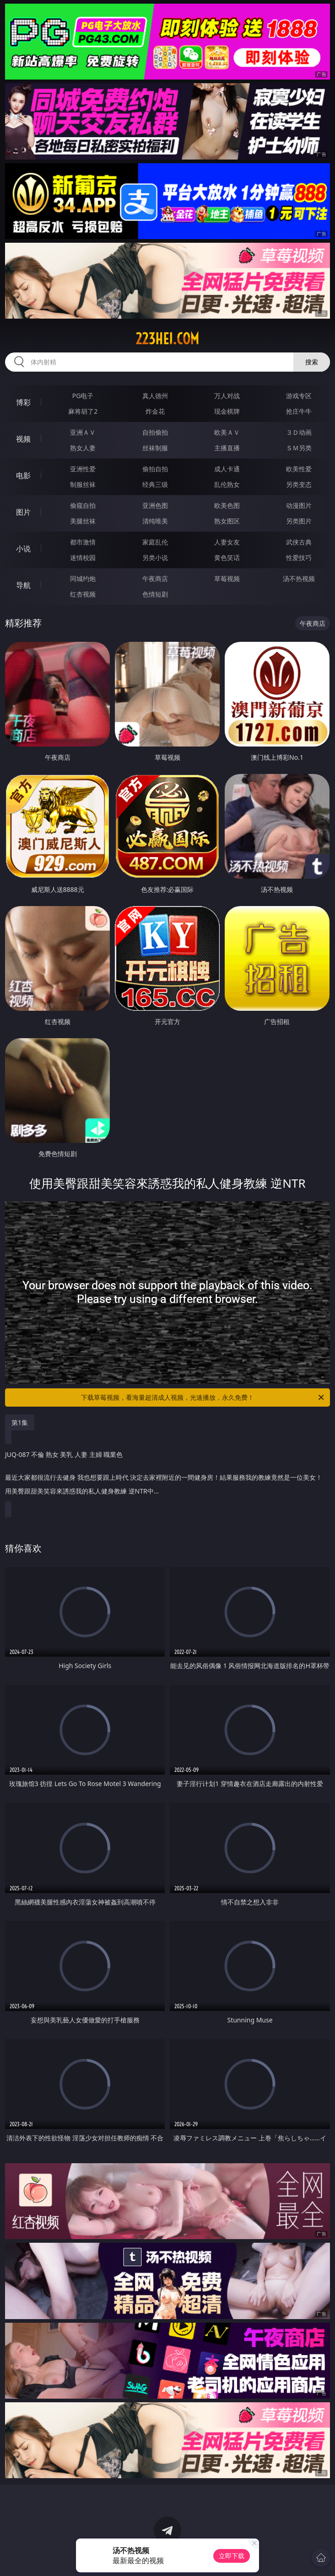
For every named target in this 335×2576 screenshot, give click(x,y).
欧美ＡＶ (227, 432)
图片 (23, 512)
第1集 (19, 1422)
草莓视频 (227, 578)
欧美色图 (227, 505)
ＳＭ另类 (299, 447)
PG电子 (83, 395)
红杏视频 (83, 594)
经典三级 (155, 484)
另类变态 (299, 484)
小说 (23, 549)
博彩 (23, 402)
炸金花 (155, 411)
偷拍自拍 (155, 468)
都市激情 (83, 542)
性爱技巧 (299, 557)
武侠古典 (299, 542)
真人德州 (155, 395)
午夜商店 (155, 578)
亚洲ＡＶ (83, 432)
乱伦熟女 (227, 484)
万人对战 (227, 395)
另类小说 (155, 557)
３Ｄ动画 (299, 432)
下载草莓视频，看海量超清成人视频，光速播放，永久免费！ (203, 1397)
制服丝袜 (83, 484)
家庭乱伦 (155, 542)
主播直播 (227, 447)
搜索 (311, 361)
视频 (23, 439)
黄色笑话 (227, 557)
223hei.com (167, 339)
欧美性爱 (299, 468)
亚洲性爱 (83, 468)
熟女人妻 (83, 447)
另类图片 (299, 521)
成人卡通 (227, 468)
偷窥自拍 (83, 505)
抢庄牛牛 (299, 411)
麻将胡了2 (82, 411)
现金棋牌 (227, 411)
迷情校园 (83, 557)
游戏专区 (299, 395)
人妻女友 (227, 542)
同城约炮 (83, 578)
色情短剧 (155, 594)
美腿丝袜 (83, 521)
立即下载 (231, 2555)
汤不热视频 (299, 578)
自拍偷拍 (155, 432)
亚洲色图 (155, 505)
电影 (23, 475)
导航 (23, 585)
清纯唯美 (155, 521)
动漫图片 (299, 505)
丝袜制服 (155, 447)
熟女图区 (227, 521)
